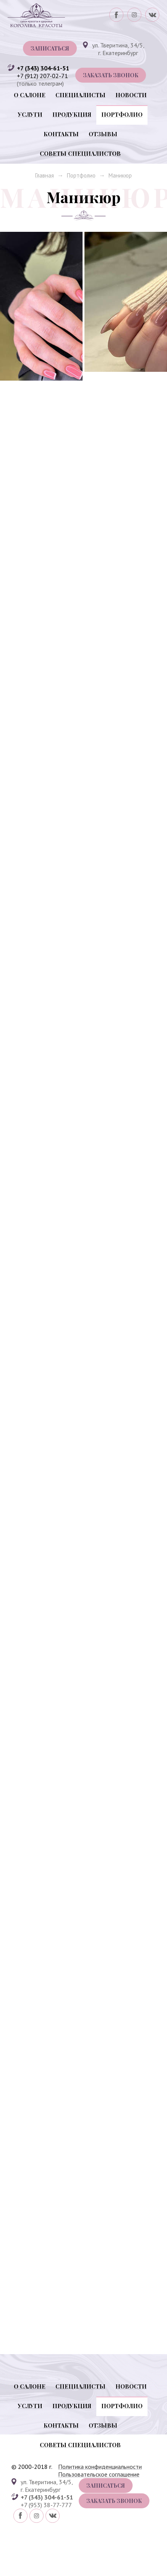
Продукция (71, 114)
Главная (44, 175)
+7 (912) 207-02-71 (42, 76)
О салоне (29, 95)
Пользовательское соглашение (98, 2525)
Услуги (30, 114)
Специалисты (80, 95)
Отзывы (103, 134)
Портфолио (122, 114)
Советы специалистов (80, 153)
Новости (131, 95)
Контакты (61, 134)
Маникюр (120, 175)
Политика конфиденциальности (100, 2517)
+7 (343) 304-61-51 (43, 68)
